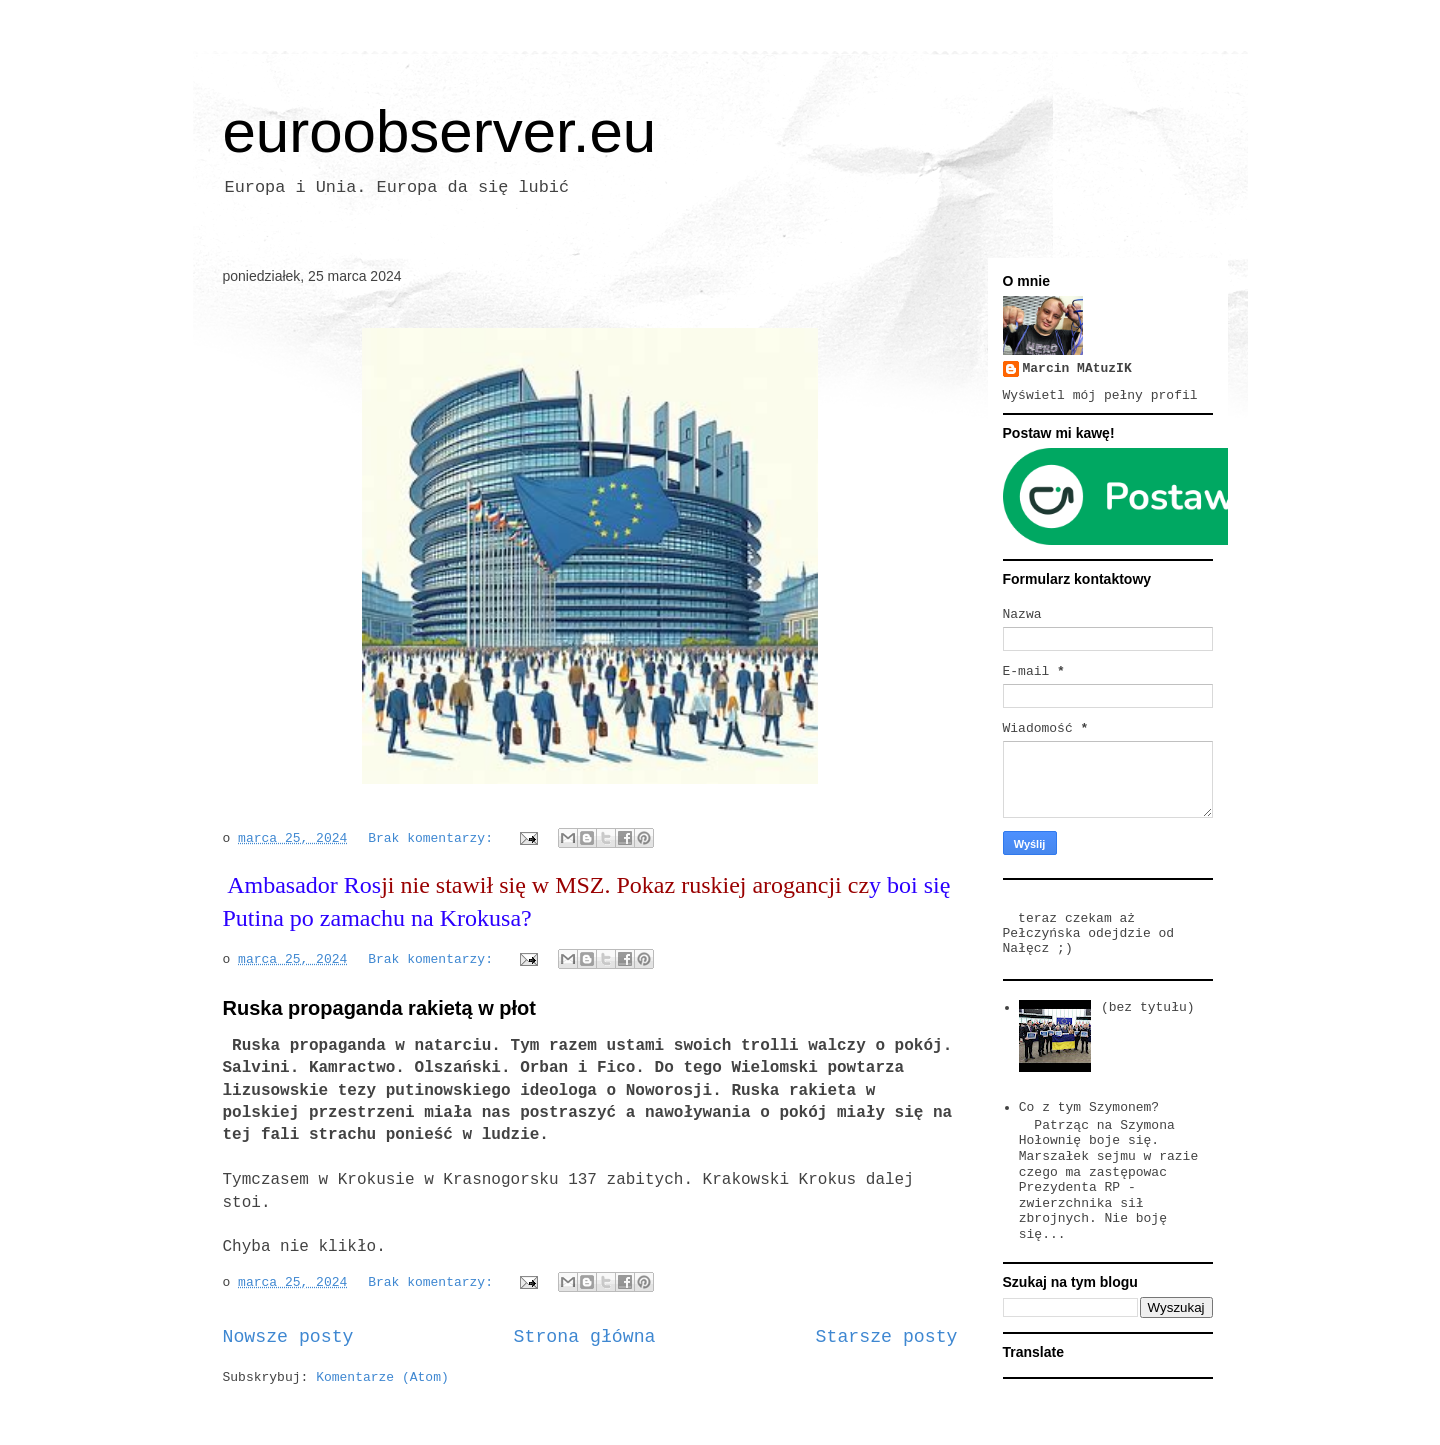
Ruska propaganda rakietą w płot (379, 1008)
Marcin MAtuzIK (1077, 368)
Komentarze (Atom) (382, 1377)
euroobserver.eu (440, 131)
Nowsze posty (288, 1337)
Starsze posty (887, 1337)
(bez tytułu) (1148, 1007)
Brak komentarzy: (434, 838)
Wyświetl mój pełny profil (1100, 395)
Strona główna (585, 1337)
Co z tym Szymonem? (1089, 1107)
